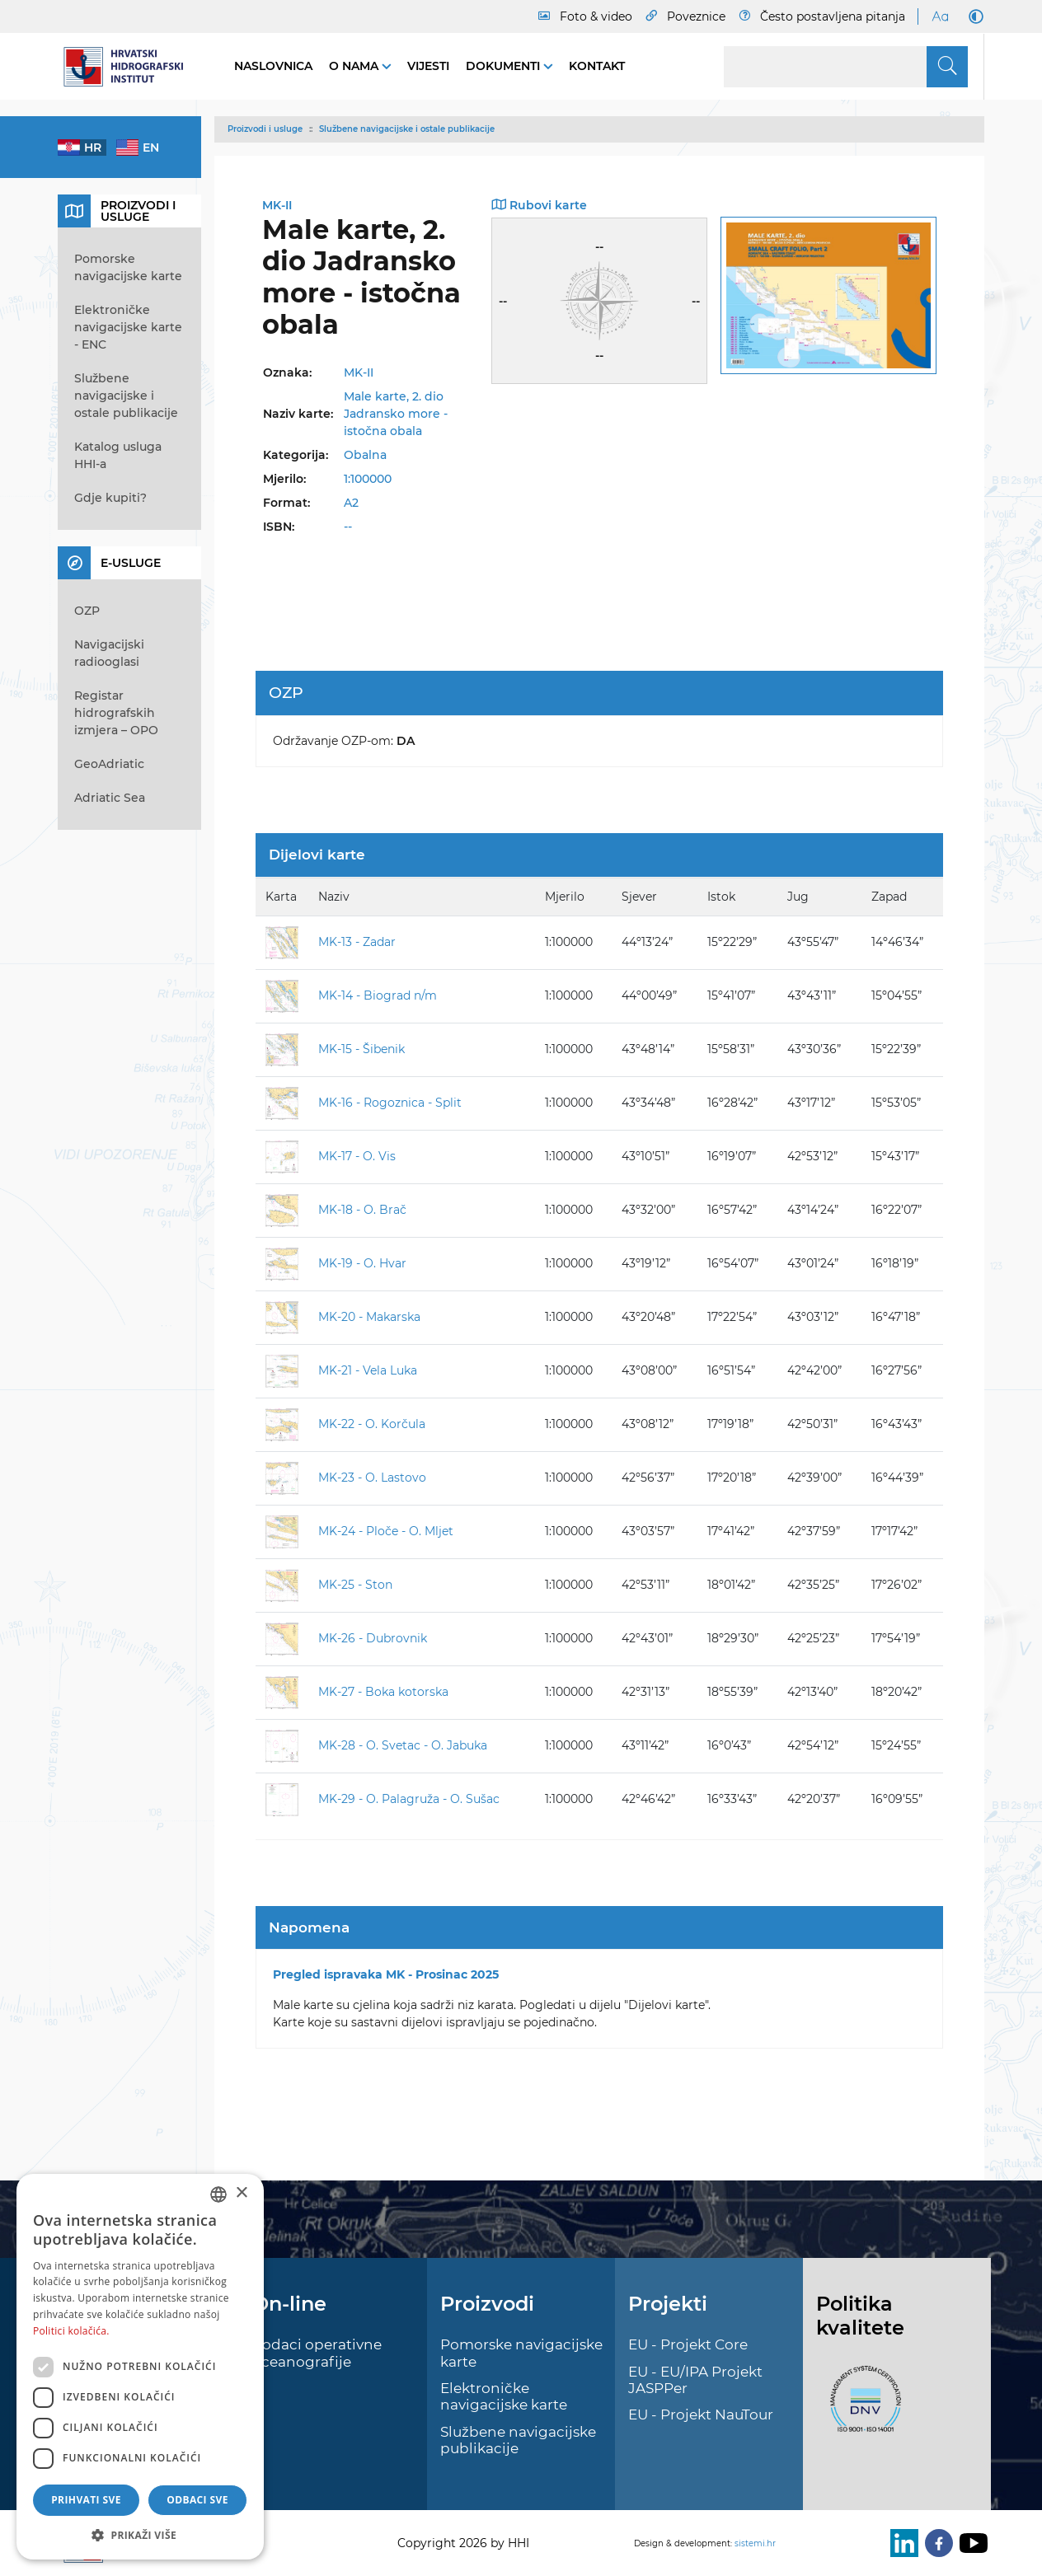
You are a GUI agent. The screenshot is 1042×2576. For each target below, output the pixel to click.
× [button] (241, 2193)
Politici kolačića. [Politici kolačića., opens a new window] (71, 2331)
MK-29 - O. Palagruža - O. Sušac (409, 1798)
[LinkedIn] (901, 2543)
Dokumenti (504, 66)
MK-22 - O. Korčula (371, 1424)
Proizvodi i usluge (265, 129)
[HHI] (129, 66)
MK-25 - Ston (355, 1584)
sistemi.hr (755, 2543)
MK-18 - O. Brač (362, 1209)
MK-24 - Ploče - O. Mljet (385, 1531)
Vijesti (428, 66)
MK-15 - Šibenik (361, 1049)
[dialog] (140, 2367)
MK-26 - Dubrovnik (372, 1638)
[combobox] (218, 2194)
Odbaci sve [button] (197, 2500)
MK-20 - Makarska (369, 1316)
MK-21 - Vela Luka (367, 1370)
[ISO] (861, 2408)
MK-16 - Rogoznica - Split (390, 1102)
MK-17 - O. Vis (357, 1156)
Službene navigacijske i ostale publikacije (407, 129)
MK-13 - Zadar (357, 941)
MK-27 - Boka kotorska (383, 1691)
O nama (355, 66)
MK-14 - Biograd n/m (377, 995)
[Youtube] (970, 2543)
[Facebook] (935, 2543)
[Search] (846, 66)
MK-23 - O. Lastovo (372, 1477)
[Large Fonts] (940, 16)
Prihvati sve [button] (86, 2500)
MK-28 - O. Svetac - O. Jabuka (402, 1745)
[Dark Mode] (972, 16)
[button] (140, 2535)
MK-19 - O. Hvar (362, 1263)
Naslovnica (273, 66)
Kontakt (597, 66)
